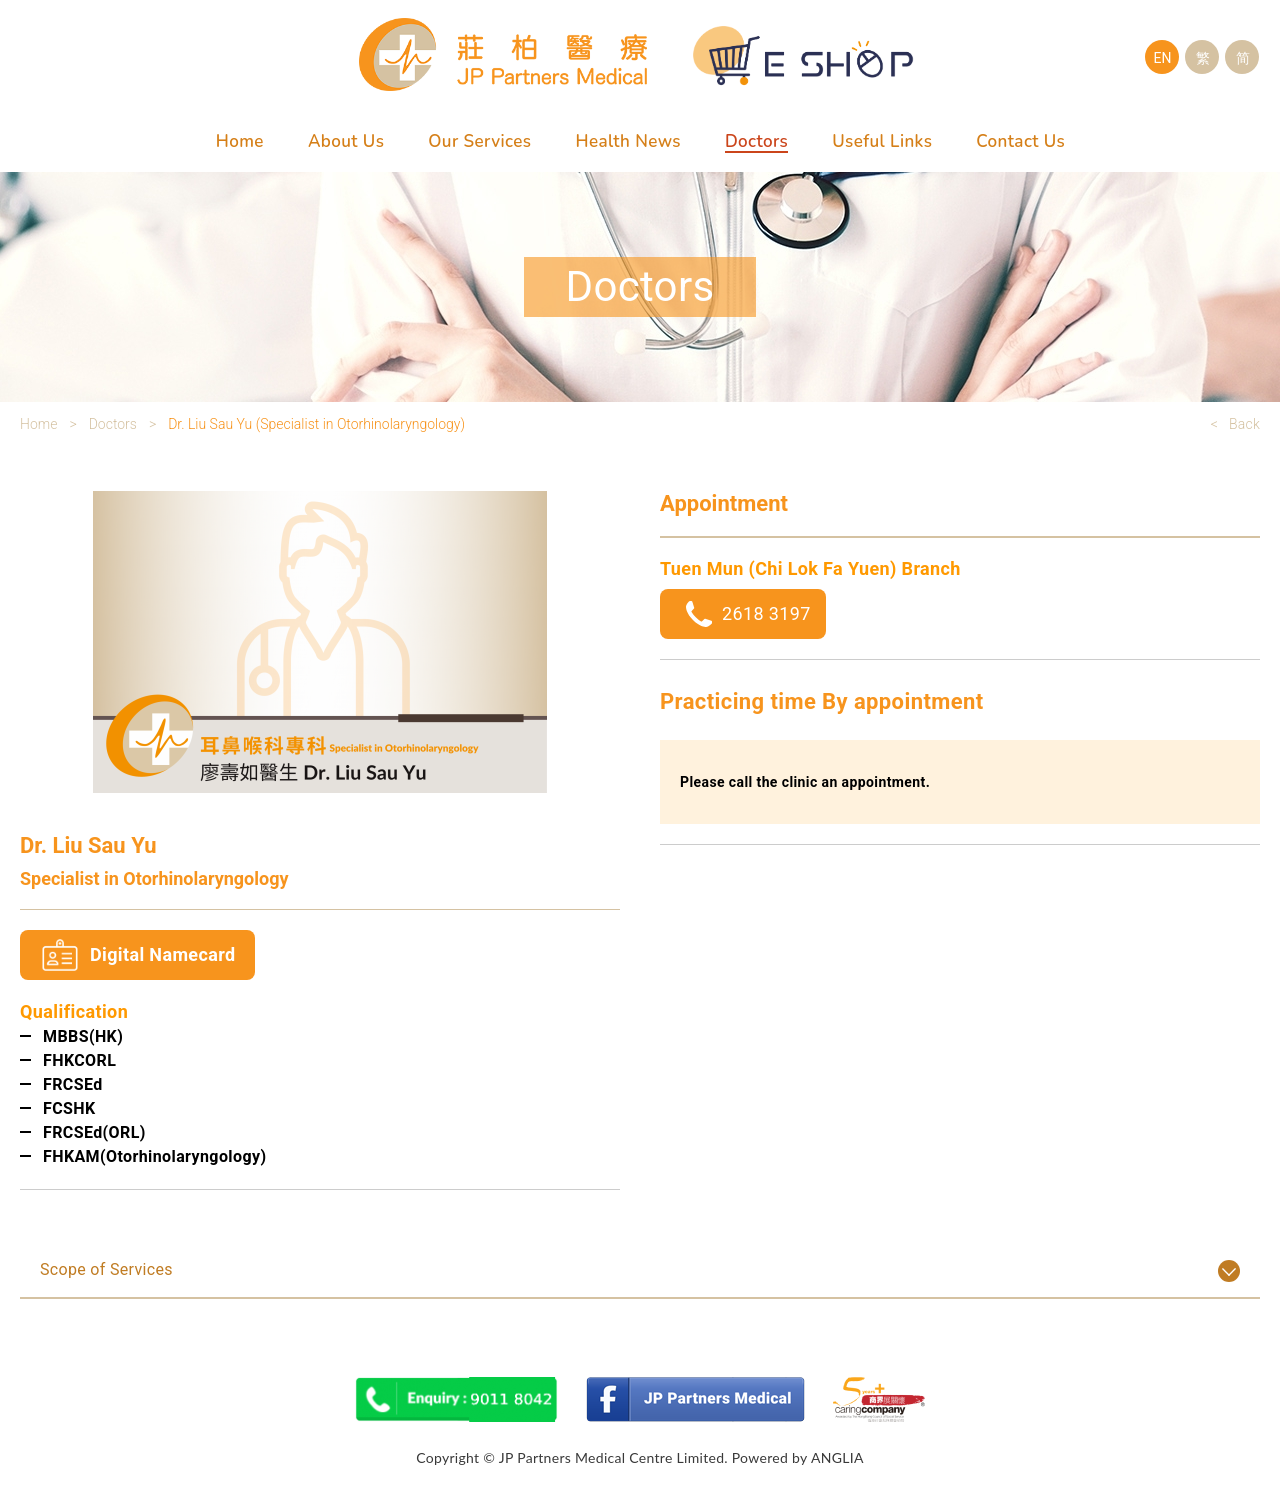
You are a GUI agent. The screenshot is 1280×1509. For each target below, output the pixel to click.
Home (240, 141)
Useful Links (882, 141)
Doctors (756, 141)
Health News (627, 141)
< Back (1235, 424)
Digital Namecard (162, 954)
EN (1163, 58)
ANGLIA (837, 1457)
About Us (346, 141)
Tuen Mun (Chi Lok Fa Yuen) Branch (810, 568)
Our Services (479, 141)
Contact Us (1020, 141)
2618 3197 (766, 613)
